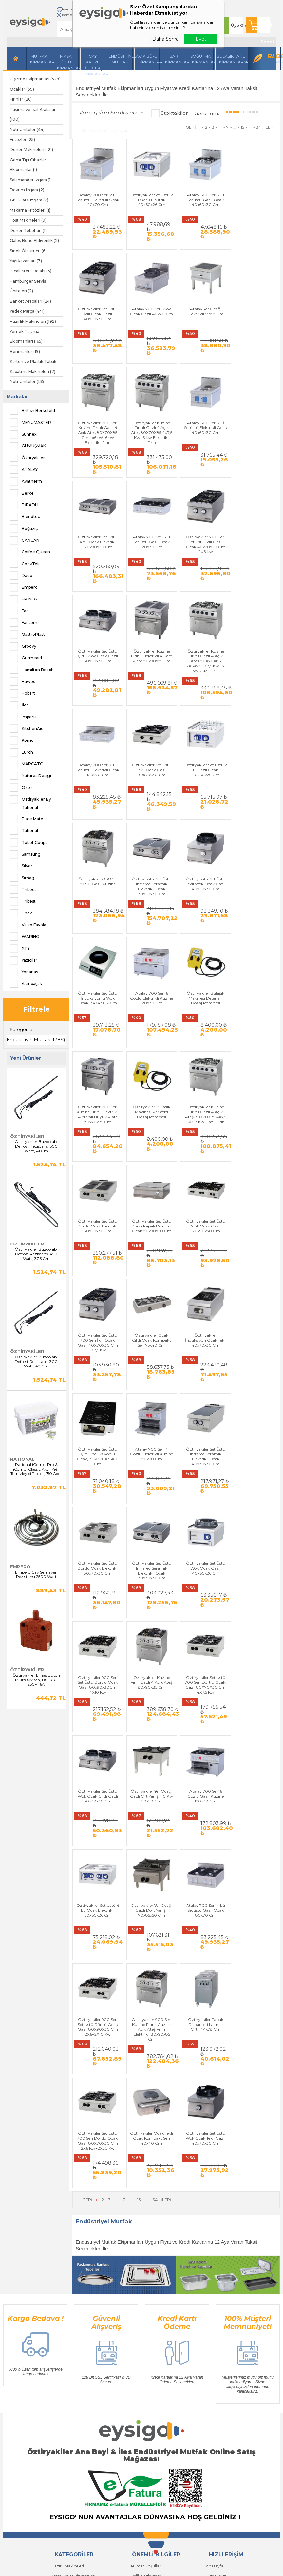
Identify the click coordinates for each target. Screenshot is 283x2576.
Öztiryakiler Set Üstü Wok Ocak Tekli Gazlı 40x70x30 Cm (150, 1834)
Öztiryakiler (27, 458)
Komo (22, 740)
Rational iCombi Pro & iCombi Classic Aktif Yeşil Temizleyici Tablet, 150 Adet (36, 1469)
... (220, 127)
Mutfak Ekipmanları (39, 59)
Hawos (22, 681)
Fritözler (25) (22, 139)
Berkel (22, 493)
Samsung (25, 854)
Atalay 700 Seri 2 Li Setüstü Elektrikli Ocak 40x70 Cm (97, 198)
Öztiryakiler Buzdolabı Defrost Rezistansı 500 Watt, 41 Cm (36, 1146)
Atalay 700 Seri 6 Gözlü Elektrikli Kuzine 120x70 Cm (202, 827)
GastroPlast (27, 634)
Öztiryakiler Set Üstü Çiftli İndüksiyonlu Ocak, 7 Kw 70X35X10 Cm (150, 1207)
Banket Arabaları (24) (30, 301)
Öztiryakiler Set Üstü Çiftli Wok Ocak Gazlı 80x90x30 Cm (97, 575)
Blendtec (25, 517)
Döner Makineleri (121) (31, 149)
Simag (22, 878)
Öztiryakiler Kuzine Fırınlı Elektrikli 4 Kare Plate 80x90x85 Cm (149, 575)
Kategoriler (22, 1029)
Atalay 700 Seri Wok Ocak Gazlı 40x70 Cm (97, 324)
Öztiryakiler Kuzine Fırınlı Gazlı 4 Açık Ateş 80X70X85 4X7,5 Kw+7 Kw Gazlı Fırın (202, 956)
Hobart (22, 693)
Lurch (21, 752)
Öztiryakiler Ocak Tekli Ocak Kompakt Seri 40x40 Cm (97, 1834)
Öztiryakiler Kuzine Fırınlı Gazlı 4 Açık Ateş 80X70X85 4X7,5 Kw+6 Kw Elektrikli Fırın (255, 329)
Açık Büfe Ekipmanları (148, 59)
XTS (19, 948)
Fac (19, 611)
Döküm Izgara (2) (27, 189)
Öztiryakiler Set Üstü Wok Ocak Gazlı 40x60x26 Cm (202, 1331)
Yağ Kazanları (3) (26, 260)
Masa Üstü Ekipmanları (66, 62)
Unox (21, 913)
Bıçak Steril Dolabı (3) (30, 271)
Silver (21, 866)
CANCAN (24, 540)
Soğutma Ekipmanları (201, 59)
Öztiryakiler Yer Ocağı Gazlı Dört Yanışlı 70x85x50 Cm (202, 1582)
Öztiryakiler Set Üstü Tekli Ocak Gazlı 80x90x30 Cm (97, 701)
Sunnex (23, 434)
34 (258, 127)
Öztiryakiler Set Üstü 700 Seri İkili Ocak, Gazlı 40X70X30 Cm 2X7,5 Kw (202, 1081)
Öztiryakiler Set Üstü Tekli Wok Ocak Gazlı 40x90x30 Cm (97, 827)
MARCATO (27, 764)
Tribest (23, 901)
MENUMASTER (30, 422)
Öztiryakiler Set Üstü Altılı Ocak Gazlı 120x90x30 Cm (149, 1079)
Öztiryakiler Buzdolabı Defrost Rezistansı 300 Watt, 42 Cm (36, 1361)
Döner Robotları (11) (29, 230)
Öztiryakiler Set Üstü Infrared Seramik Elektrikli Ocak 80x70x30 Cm (149, 1333)
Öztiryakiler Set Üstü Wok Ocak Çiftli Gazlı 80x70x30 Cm (202, 1456)
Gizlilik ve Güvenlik (147, 2314)
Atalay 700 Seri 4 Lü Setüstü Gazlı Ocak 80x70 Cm (255, 1582)
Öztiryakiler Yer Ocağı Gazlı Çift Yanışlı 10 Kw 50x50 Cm (255, 1456)
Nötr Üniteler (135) (28, 381)
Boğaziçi (24, 528)
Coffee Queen (30, 552)
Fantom (23, 622)
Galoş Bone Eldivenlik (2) (34, 240)
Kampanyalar (71, 15)
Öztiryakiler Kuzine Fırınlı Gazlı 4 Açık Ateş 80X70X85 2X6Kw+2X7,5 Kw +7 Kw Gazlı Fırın (202, 580)
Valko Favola (28, 925)
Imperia (23, 717)
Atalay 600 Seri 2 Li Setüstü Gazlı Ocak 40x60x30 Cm (202, 198)
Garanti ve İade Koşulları (152, 2304)
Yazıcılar (23, 960)
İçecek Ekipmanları (69, 2294)
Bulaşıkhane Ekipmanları (228, 59)
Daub (21, 575)
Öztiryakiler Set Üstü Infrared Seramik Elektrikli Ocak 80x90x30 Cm (255, 704)
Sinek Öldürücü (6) (28, 250)
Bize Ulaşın (216, 2285)
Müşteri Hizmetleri (223, 2324)
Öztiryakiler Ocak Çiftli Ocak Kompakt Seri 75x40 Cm (255, 1079)
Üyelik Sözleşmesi (145, 2285)
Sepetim (213, 2334)
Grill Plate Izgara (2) (29, 200)
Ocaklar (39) (22, 89)
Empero (24, 587)
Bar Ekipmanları (67, 2353)
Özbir (21, 787)
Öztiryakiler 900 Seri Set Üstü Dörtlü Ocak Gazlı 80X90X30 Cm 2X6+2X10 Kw (97, 1711)
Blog (274, 56)
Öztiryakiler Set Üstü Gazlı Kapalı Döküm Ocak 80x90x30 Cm (97, 1079)
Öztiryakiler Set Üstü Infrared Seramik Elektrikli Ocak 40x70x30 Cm (255, 1207)
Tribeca (23, 889)
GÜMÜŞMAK (28, 446)
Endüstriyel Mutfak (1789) (36, 1040)
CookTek (25, 564)
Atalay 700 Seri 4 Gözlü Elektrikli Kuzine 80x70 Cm (202, 1205)
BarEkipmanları (174, 59)
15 (242, 127)
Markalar (17, 397)
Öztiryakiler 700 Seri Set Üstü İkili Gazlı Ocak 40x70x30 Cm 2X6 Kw (255, 452)
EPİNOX (24, 599)
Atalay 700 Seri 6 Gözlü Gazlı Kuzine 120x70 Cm (97, 1582)
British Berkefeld (32, 411)
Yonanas (24, 972)
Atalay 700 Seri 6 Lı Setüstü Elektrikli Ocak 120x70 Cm (255, 575)
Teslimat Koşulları (145, 2275)
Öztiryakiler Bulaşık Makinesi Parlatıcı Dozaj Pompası (150, 953)
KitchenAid (27, 728)
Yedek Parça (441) (27, 311)
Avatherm (26, 481)
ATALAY (24, 469)
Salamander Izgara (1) (31, 179)
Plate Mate (26, 819)
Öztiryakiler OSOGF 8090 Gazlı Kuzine (202, 699)
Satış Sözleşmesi (144, 2294)
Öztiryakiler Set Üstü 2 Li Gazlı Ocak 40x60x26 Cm (149, 701)
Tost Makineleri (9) (28, 220)
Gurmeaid (26, 658)
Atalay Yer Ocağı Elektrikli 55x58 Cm (150, 322)
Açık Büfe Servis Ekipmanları (78, 2343)
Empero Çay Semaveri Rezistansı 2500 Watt (36, 1574)
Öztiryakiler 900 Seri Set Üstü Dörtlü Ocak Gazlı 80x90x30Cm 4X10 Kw (255, 1333)
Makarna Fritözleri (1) (30, 210)
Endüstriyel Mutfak (120, 59)
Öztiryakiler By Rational (30, 802)
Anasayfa (214, 2275)
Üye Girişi (240, 25)
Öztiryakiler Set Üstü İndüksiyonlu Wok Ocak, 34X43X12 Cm (149, 827)
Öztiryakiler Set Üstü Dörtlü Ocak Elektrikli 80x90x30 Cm (255, 953)
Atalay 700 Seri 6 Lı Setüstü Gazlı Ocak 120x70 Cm (202, 450)
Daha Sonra (165, 39)
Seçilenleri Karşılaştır (105, 130)
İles (19, 705)
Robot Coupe (29, 842)
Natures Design (31, 776)
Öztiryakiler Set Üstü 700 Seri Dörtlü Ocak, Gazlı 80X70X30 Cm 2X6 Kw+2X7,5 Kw (255, 1711)
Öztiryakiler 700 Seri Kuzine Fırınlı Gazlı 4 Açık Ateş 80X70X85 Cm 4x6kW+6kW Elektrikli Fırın (202, 329)
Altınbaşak (26, 984)
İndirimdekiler (219, 2314)
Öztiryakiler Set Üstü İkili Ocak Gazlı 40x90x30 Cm (255, 198)
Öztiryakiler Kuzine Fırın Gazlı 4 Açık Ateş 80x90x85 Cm (97, 1456)
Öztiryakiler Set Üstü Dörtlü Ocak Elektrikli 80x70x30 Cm (97, 1331)
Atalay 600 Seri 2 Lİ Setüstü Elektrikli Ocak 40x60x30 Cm (97, 450)
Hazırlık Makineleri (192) (33, 321)
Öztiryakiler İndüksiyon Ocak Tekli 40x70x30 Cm (97, 1205)
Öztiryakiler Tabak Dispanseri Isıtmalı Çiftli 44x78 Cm (202, 1708)
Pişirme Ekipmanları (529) (35, 79)
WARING (24, 936)
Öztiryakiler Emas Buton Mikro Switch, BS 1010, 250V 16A (36, 1680)
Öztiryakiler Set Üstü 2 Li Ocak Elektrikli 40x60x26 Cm (149, 198)
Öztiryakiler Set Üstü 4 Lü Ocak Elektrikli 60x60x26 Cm (149, 1582)
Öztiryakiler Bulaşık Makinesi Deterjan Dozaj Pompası (255, 827)
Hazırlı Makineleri (67, 2275)
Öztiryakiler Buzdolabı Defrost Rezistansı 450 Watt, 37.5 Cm (36, 1254)
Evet (201, 39)
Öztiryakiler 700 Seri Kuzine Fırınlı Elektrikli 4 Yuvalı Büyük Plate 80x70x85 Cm (97, 956)
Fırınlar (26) (21, 99)
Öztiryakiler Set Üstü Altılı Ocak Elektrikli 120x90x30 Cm (149, 450)
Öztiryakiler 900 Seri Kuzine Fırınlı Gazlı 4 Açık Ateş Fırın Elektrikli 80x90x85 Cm (150, 1713)
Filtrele (36, 1009)
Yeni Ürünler (217, 2304)
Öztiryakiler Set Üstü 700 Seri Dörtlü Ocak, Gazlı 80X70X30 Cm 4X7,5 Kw (150, 1459)
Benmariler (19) (25, 351)
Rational (24, 831)
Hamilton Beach (32, 670)
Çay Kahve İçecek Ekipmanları (93, 62)
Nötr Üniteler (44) (27, 129)
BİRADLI (24, 505)
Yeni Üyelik (61, 2383)
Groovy (23, 646)
